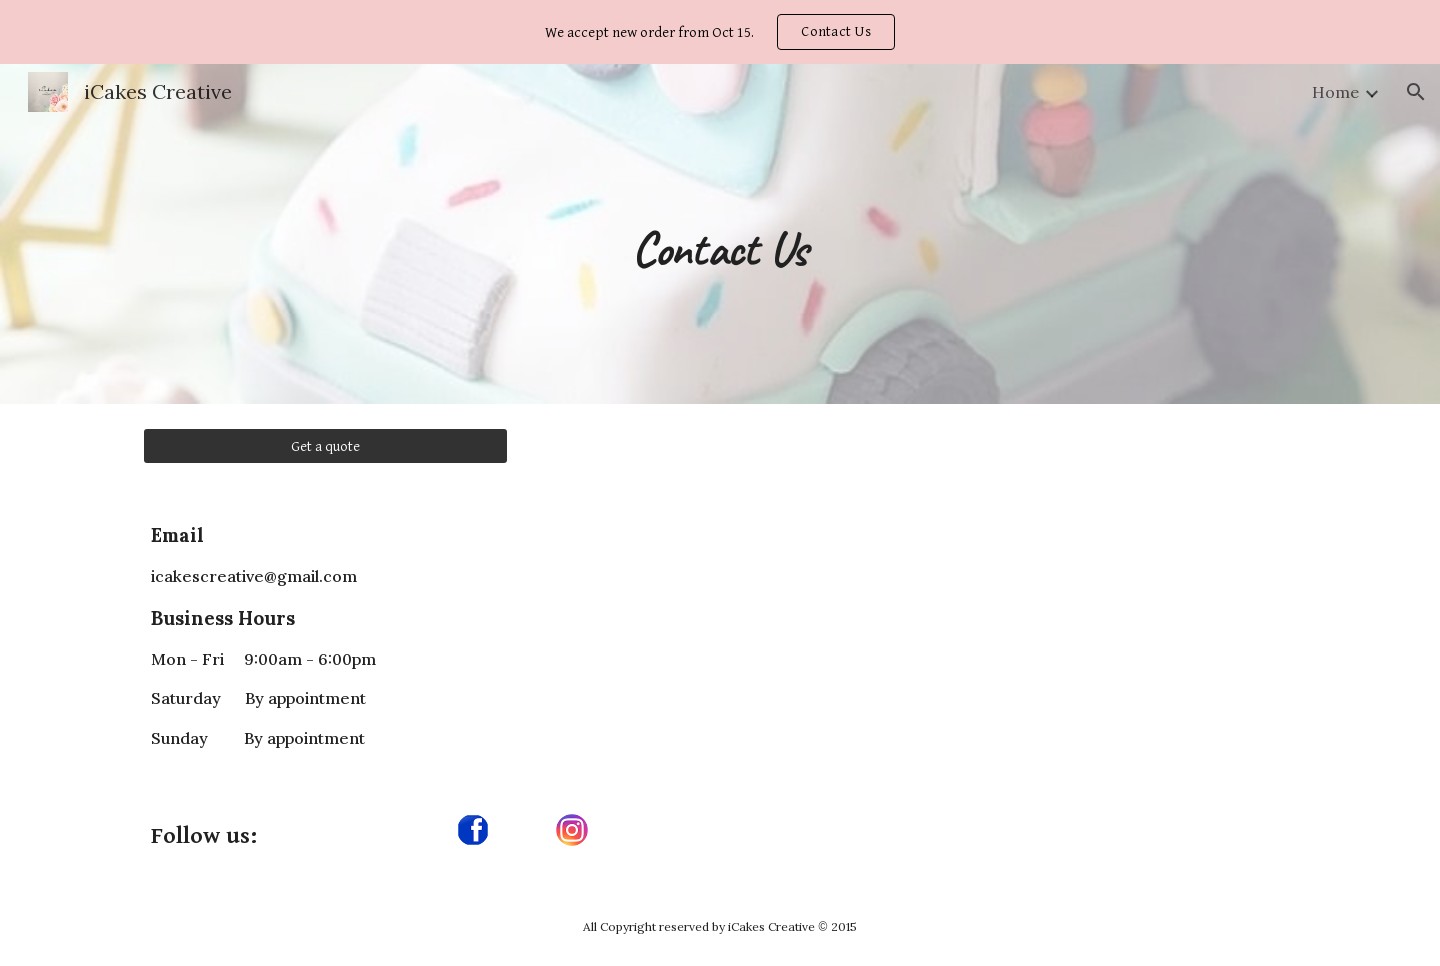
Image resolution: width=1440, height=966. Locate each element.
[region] (720, 32)
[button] (1416, 92)
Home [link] (1335, 92)
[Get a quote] (325, 446)
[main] (720, 233)
